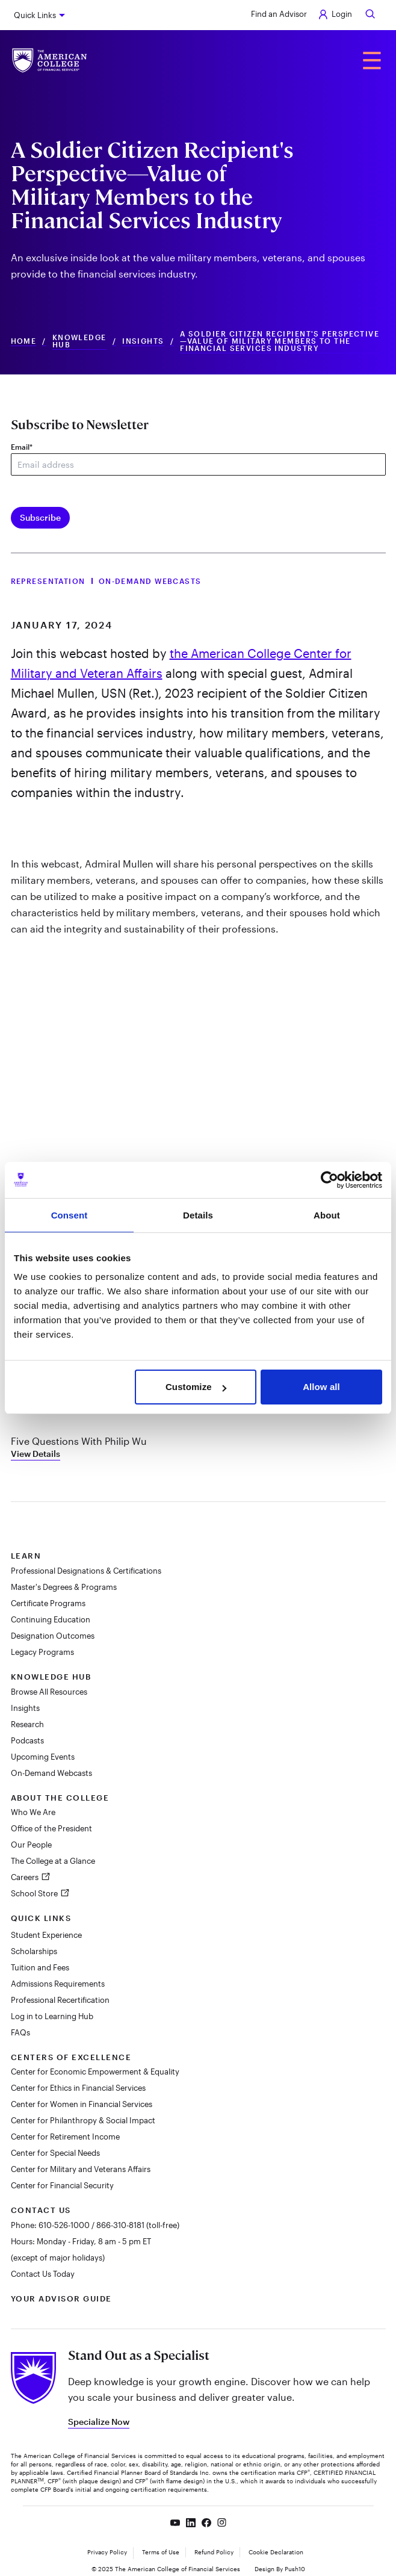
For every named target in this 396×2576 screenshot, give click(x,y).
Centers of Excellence (71, 2057)
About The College (60, 1797)
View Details (35, 1453)
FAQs (20, 2032)
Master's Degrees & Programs (64, 1587)
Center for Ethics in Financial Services (78, 2088)
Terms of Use (160, 2552)
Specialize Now (98, 2421)
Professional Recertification (60, 2000)
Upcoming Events (43, 1756)
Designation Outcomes (52, 1635)
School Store (35, 1893)
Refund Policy (214, 2552)
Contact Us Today (43, 2274)
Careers (25, 1877)
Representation (48, 581)
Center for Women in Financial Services (81, 2104)
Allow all (321, 1387)
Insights (143, 341)
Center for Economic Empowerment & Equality (95, 2071)
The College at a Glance (53, 1861)
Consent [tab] (69, 1215)
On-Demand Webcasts (150, 581)
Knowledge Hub (79, 341)
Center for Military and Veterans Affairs (80, 2169)
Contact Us (41, 2210)
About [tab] (327, 1215)
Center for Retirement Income (65, 2136)
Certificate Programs (48, 1603)
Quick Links (35, 15)
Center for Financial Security (62, 2185)
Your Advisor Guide (61, 2298)
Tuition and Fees (40, 1967)
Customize (196, 1387)
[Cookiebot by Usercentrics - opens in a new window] (329, 1180)
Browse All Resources (49, 1691)
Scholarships (34, 1951)
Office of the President (51, 1828)
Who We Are (33, 1812)
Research (27, 1724)
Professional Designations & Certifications (86, 1570)
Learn (26, 1555)
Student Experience (46, 1935)
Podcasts (27, 1740)
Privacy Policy (107, 2552)
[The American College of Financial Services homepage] (49, 60)
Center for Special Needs (55, 2153)
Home (24, 341)
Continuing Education (50, 1619)
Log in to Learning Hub (52, 2016)
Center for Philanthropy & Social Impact (83, 2120)
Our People (31, 1844)
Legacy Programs (42, 1652)
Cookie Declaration (276, 2552)
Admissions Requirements (58, 1983)
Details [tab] (198, 1215)
